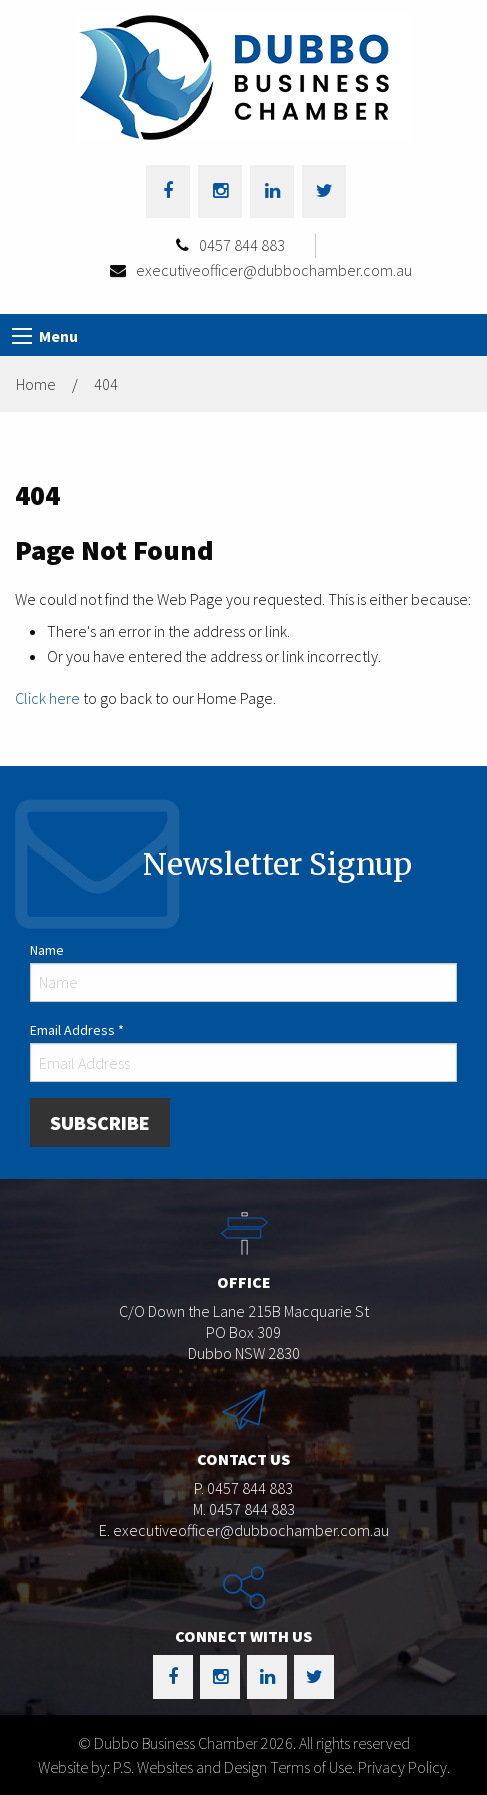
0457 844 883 (242, 245)
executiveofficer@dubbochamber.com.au (274, 270)
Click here (47, 698)
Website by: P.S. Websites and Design (152, 1767)
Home (36, 384)
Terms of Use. (312, 1767)
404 (106, 384)
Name (47, 950)
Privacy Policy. (404, 1767)
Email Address (77, 1030)
